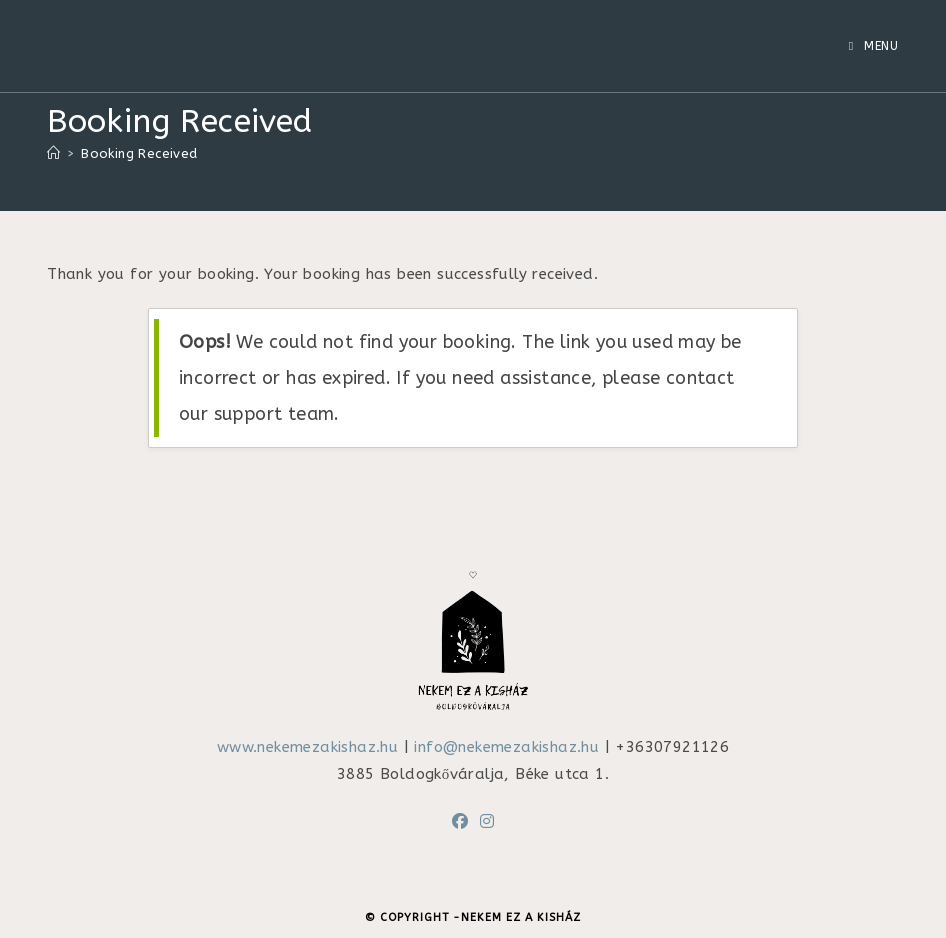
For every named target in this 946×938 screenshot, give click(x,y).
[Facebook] (460, 822)
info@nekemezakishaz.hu (506, 747)
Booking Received (139, 153)
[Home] (53, 153)
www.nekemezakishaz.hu (307, 747)
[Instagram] (487, 822)
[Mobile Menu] (874, 46)
